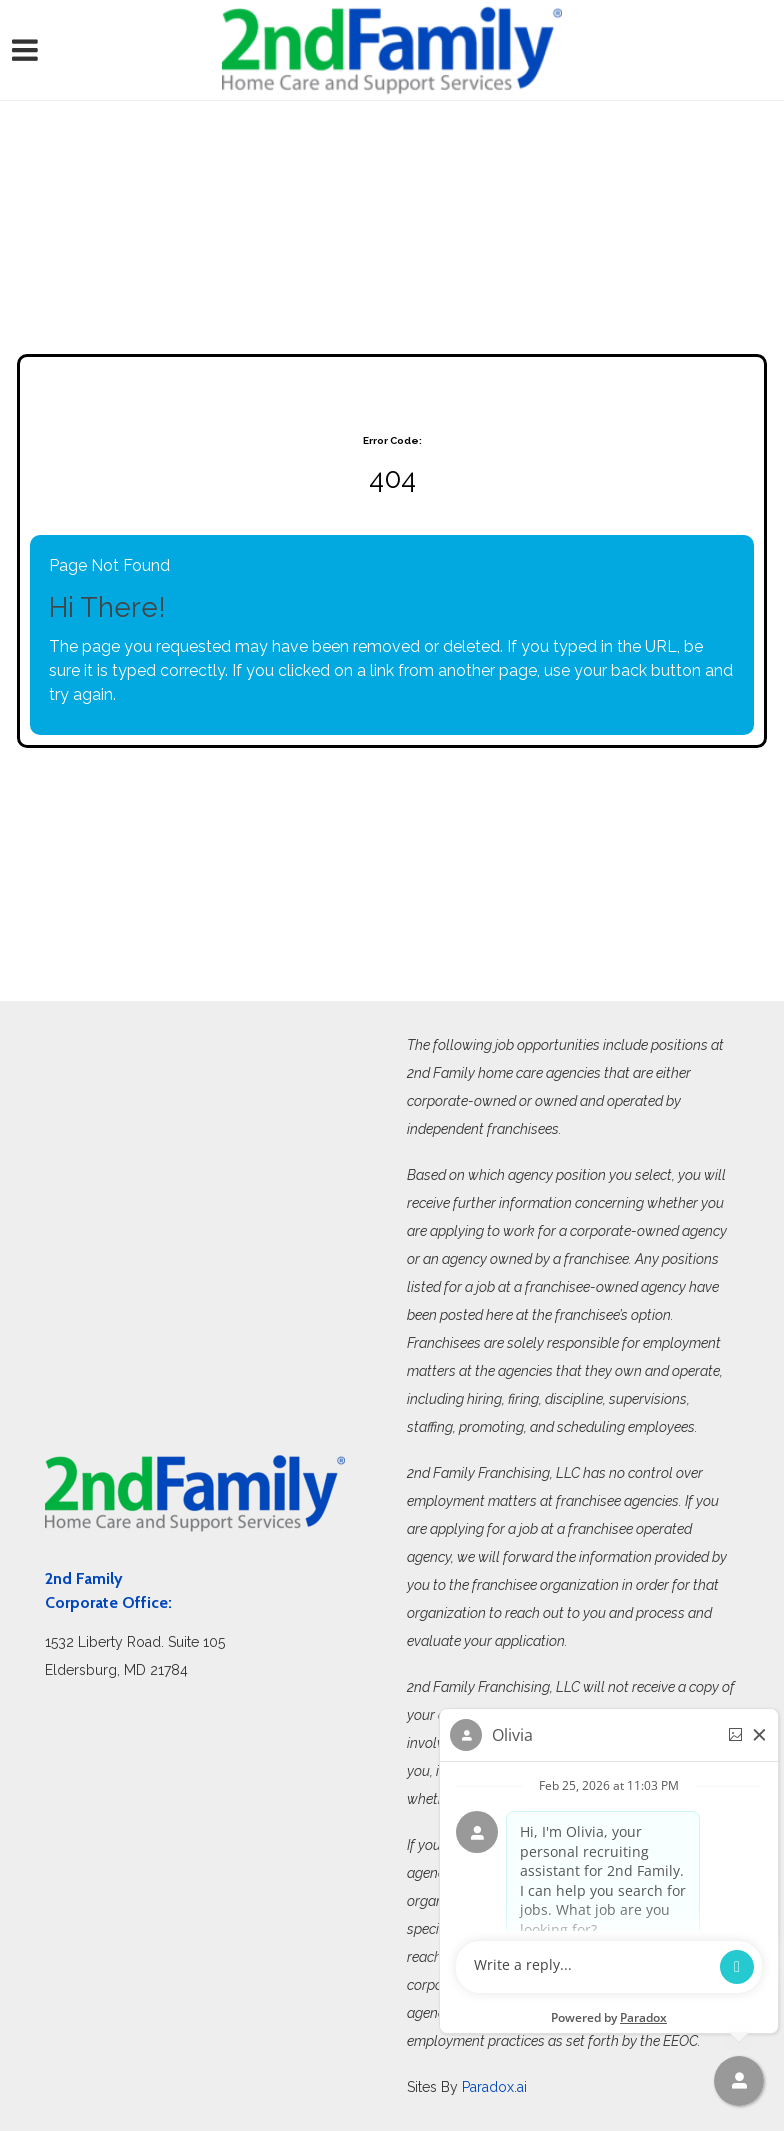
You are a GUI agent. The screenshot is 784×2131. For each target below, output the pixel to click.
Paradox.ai (494, 2087)
